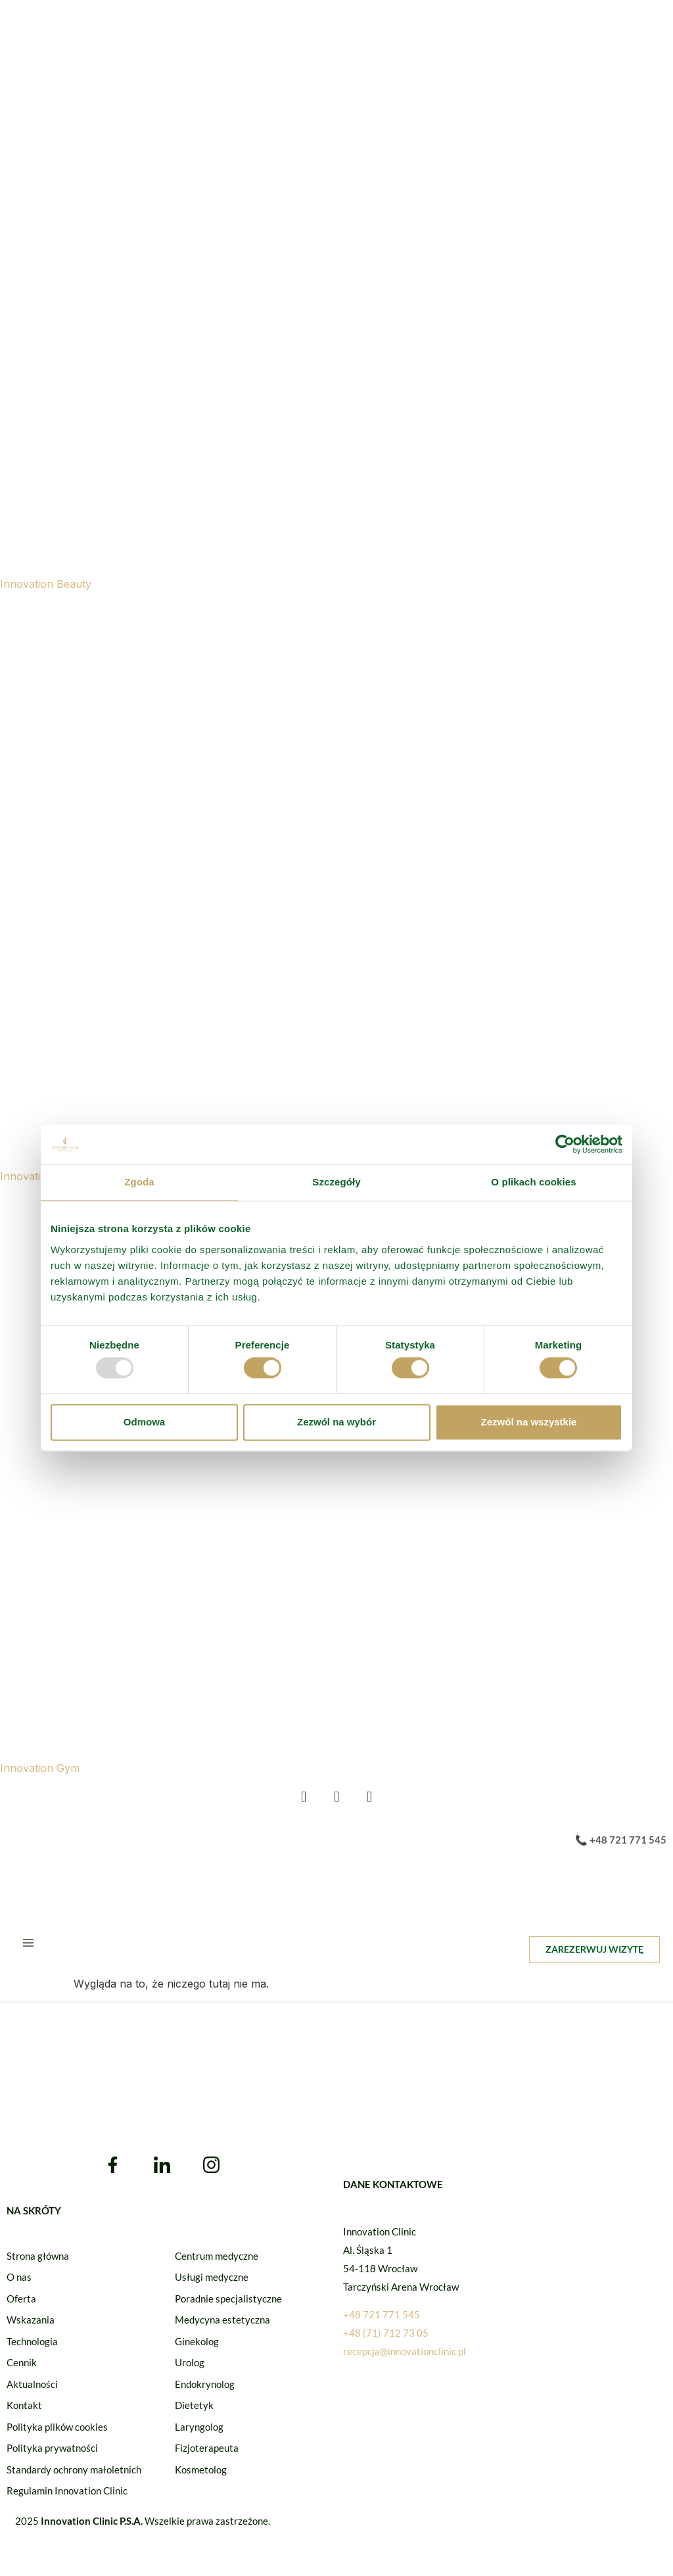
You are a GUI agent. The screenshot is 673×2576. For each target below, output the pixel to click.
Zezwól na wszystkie (529, 1421)
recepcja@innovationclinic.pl (404, 2358)
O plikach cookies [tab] (533, 1181)
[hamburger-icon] (28, 1951)
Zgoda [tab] (139, 1181)
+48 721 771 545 (381, 2321)
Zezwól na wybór (336, 1421)
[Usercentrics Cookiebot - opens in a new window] (564, 1144)
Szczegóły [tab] (336, 1181)
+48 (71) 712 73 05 (386, 2340)
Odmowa (144, 1421)
